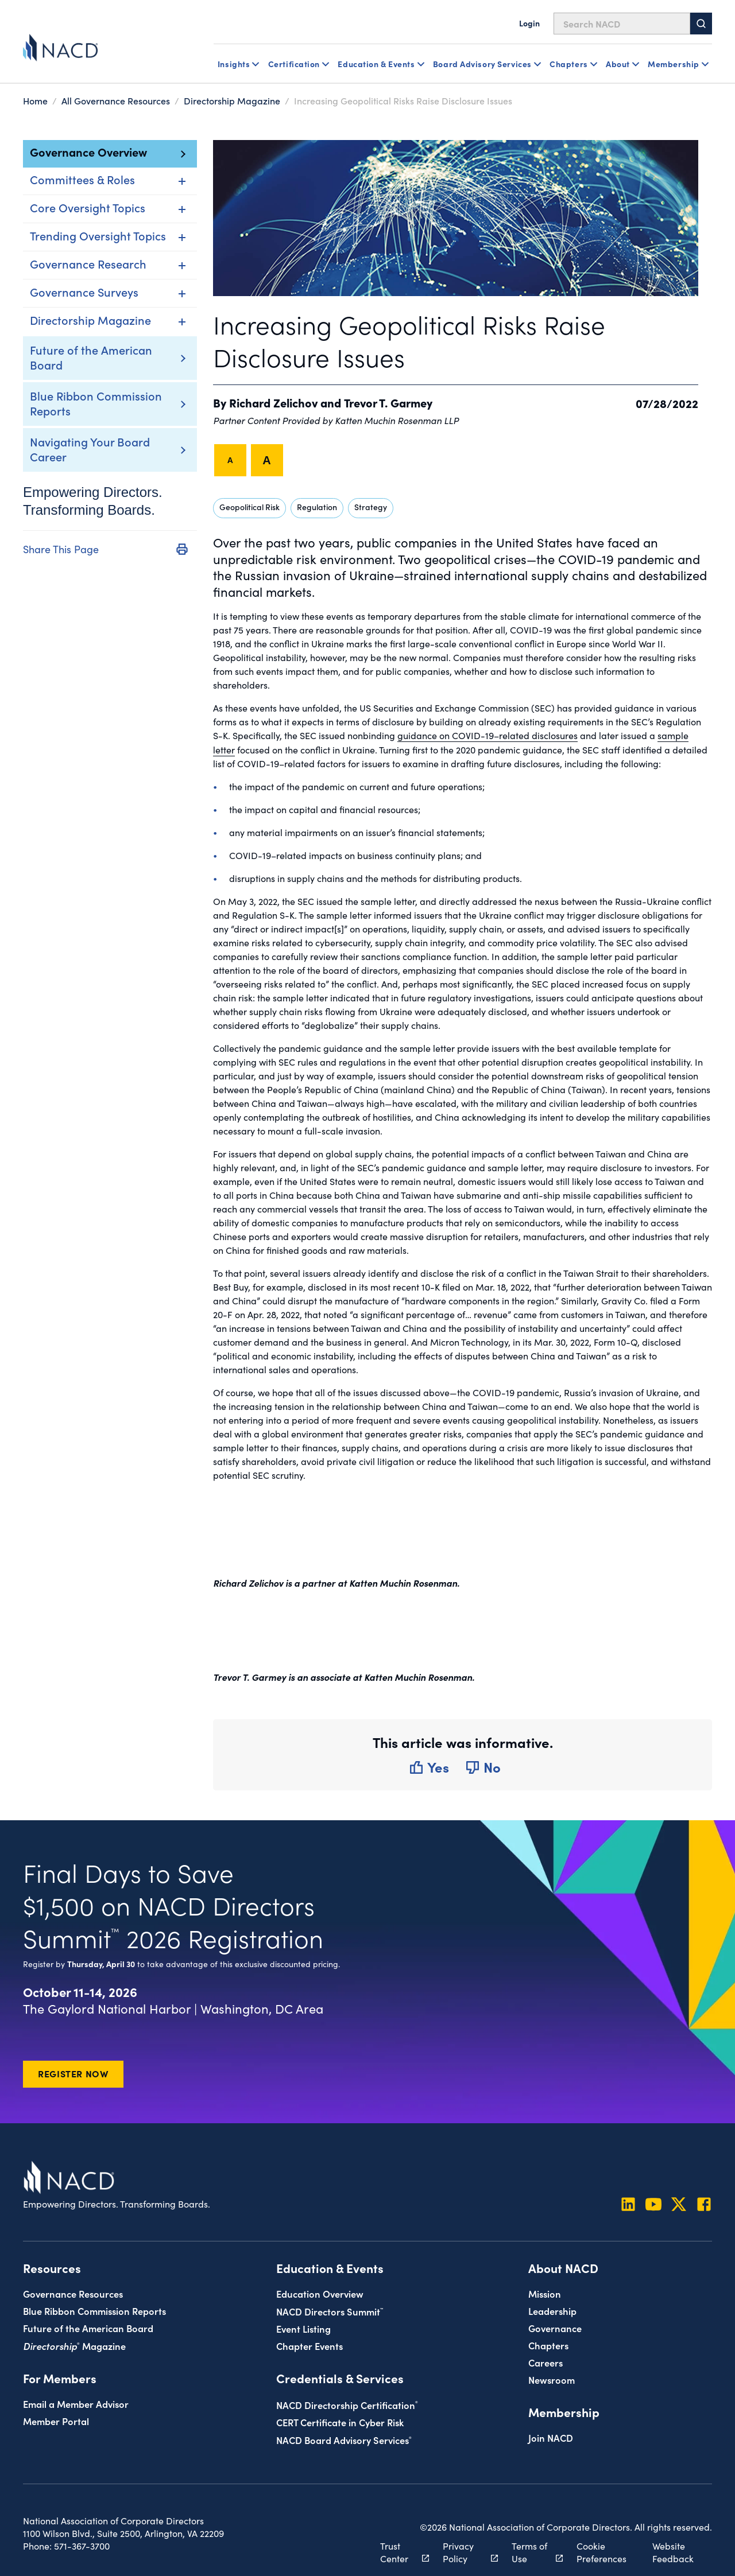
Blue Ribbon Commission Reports (96, 402)
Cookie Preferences (601, 2551)
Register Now (73, 2072)
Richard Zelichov (273, 402)
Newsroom (551, 2378)
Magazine (74, 2345)
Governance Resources (73, 2292)
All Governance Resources (115, 100)
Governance (555, 2327)
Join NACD (550, 2436)
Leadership (552, 2310)
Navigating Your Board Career (90, 448)
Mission (544, 2292)
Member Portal (56, 2420)
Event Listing (303, 2327)
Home (35, 100)
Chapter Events (309, 2345)
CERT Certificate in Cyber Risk (340, 2421)
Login (529, 23)
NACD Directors (329, 2310)
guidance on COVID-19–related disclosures (487, 735)
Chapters (548, 2344)
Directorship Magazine (232, 100)
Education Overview (319, 2292)
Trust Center (398, 2551)
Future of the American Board (91, 356)
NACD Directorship (347, 2404)
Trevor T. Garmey (388, 402)
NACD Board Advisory (344, 2439)
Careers (545, 2361)
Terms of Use (531, 2551)
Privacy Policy (464, 2551)
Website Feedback (673, 2551)
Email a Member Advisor (76, 2403)
